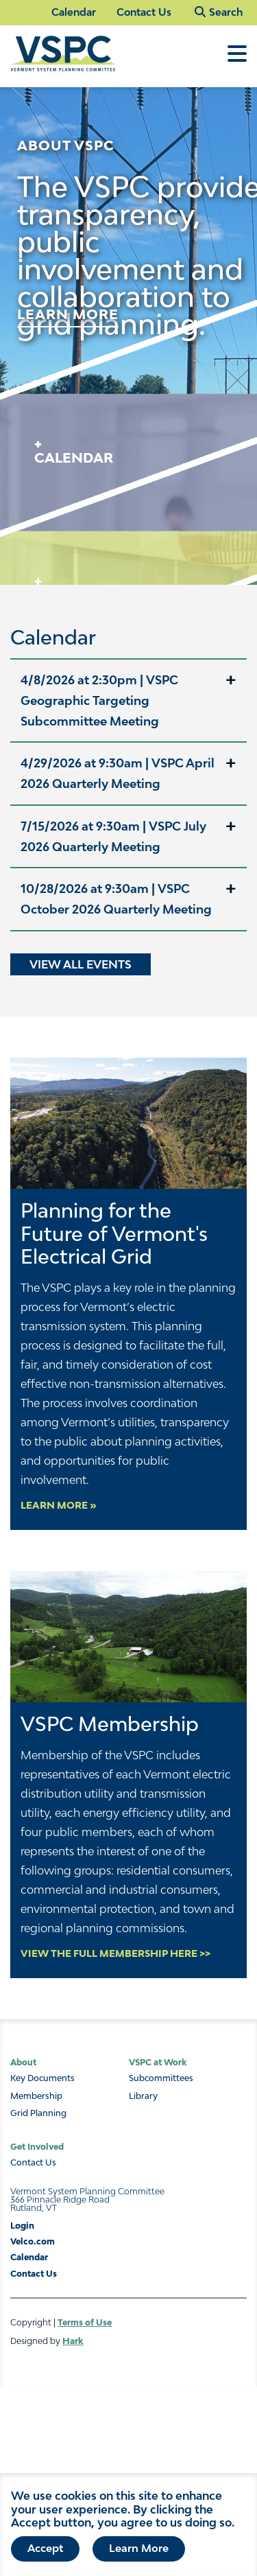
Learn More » (59, 1505)
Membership (36, 2096)
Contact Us (144, 12)
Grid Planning (38, 2113)
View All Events (80, 964)
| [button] (99, 700)
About (23, 2062)
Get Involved (37, 2147)
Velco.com (32, 2241)
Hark (73, 2341)
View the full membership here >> (115, 1953)
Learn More (139, 2551)
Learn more (68, 314)
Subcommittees (161, 2078)
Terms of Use (85, 2322)
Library (143, 2096)
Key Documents (42, 2078)
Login (22, 2225)
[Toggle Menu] (237, 60)
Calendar (73, 12)
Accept (45, 2551)
